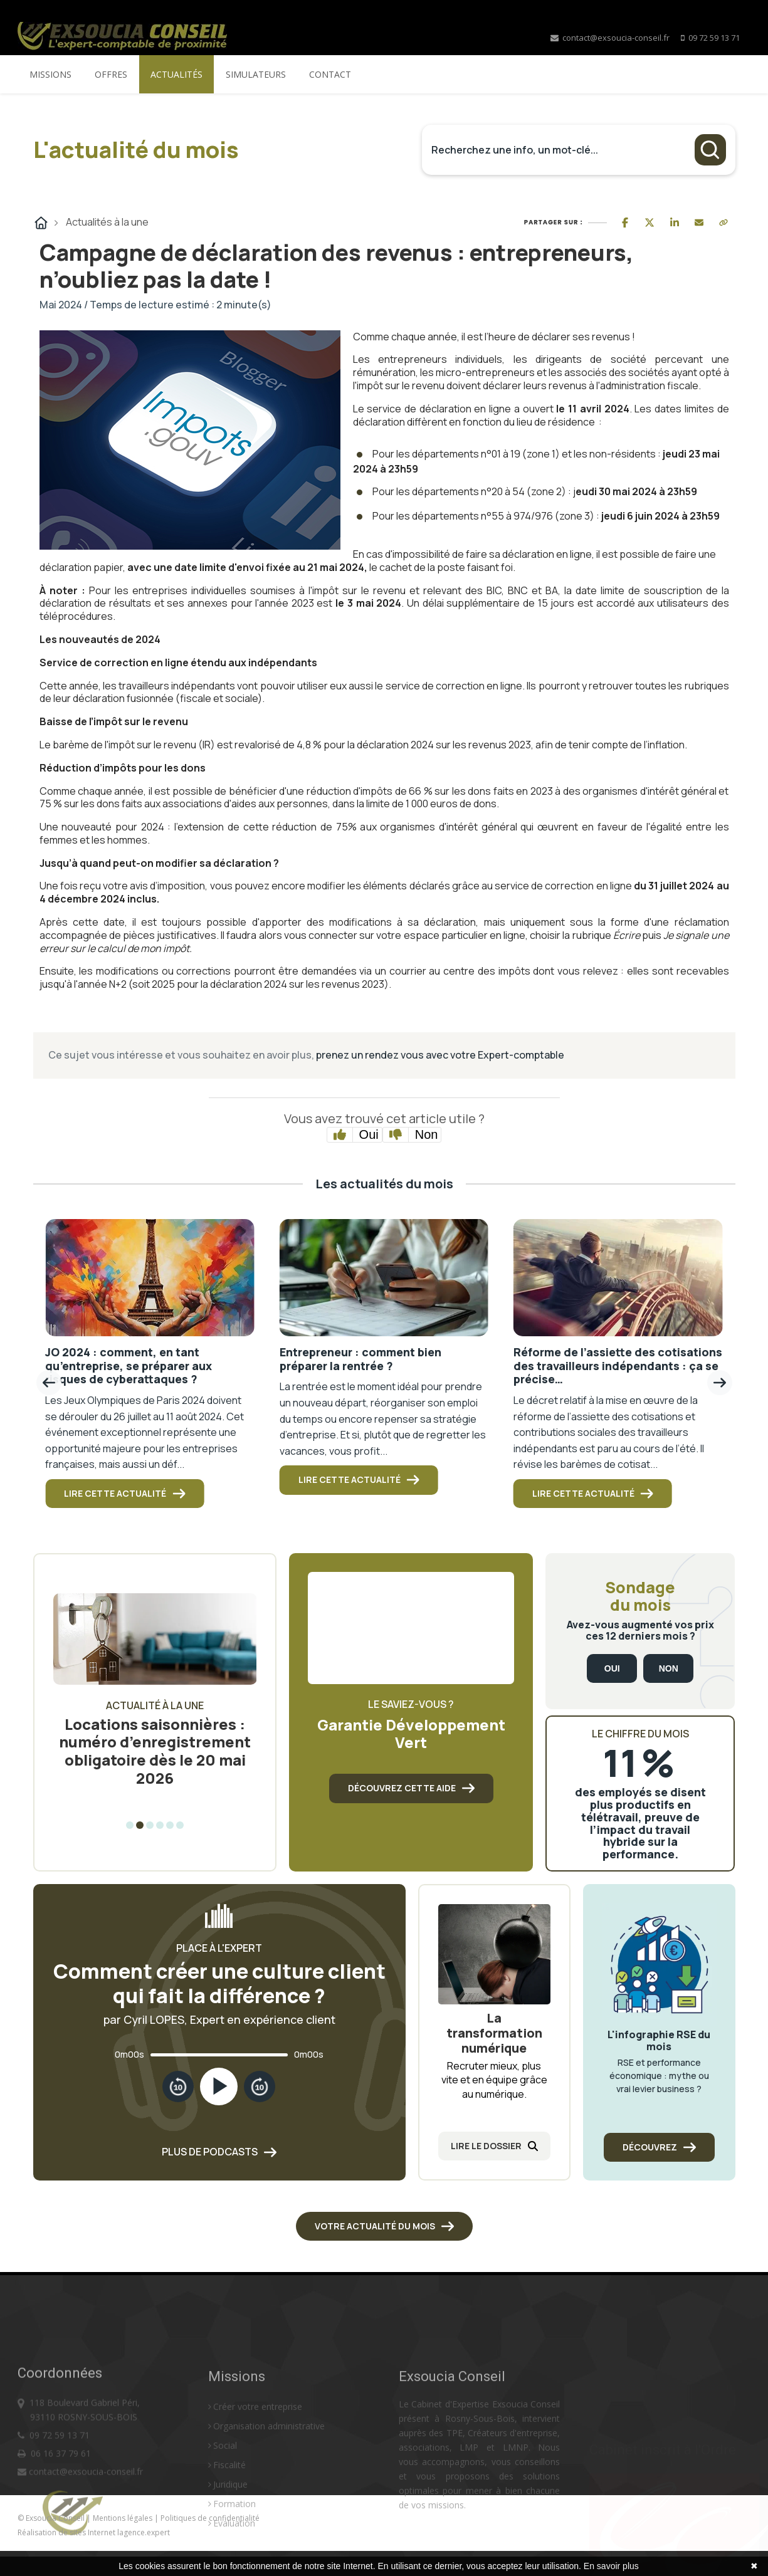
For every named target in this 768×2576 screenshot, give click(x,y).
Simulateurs (256, 74)
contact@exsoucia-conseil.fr (610, 37)
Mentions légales (123, 2518)
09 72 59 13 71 (714, 37)
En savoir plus (611, 2566)
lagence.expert (143, 2532)
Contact (330, 74)
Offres (111, 74)
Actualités (176, 74)
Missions (50, 74)
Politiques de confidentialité (210, 2518)
